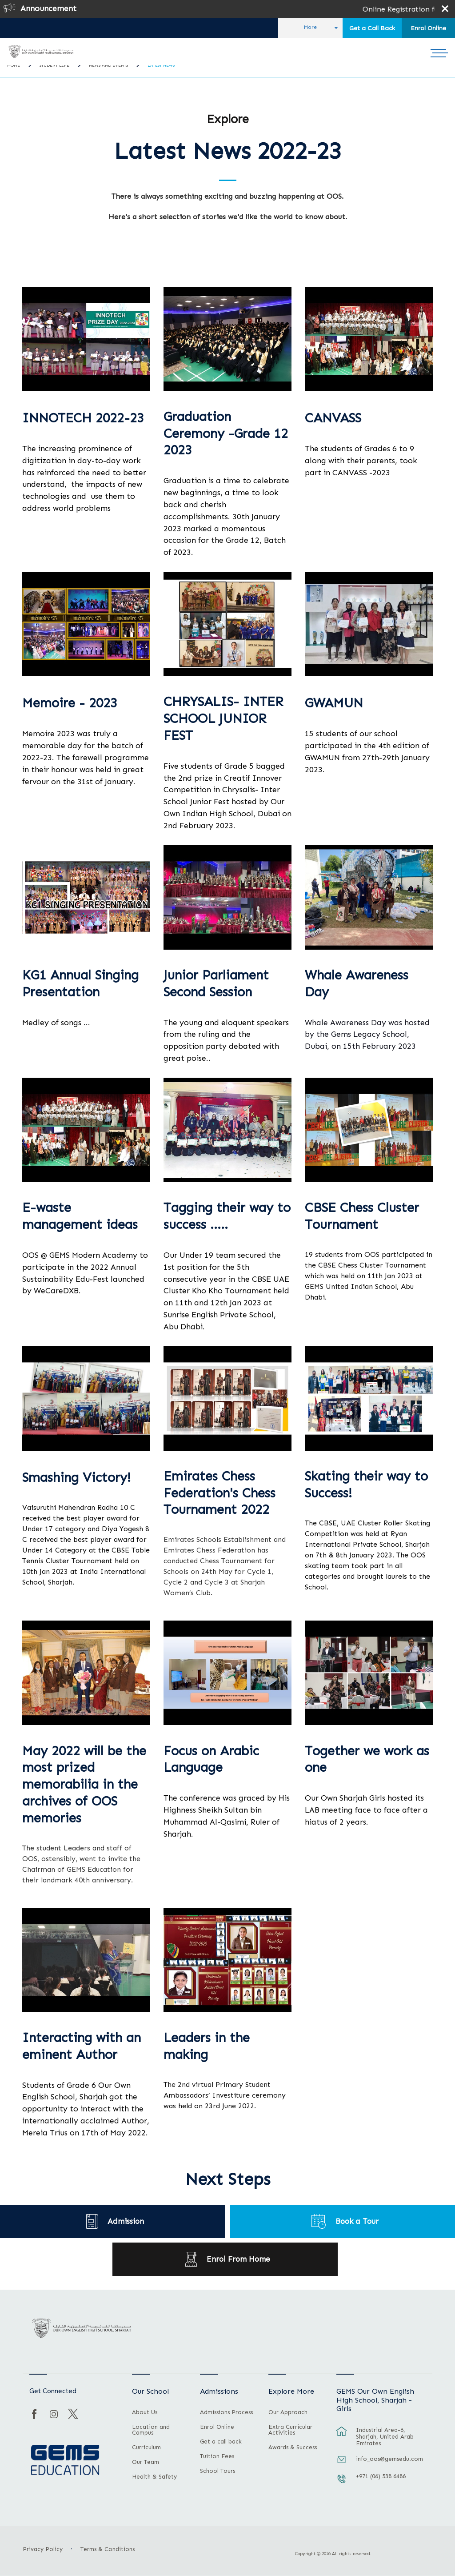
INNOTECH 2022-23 (83, 418)
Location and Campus (151, 2430)
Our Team (145, 2462)
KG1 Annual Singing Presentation (80, 983)
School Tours (217, 2471)
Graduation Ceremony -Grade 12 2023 (226, 433)
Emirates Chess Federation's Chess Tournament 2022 (219, 1493)
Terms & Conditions (107, 2549)
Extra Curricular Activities (290, 2430)
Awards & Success (292, 2447)
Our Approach (287, 2412)
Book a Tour (357, 2221)
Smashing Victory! (76, 1477)
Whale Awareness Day (356, 983)
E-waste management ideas (80, 1216)
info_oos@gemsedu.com (389, 2459)
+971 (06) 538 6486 (381, 2476)
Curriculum (146, 2447)
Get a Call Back (372, 28)
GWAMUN (334, 703)
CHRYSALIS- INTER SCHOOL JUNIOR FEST (223, 718)
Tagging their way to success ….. (227, 1216)
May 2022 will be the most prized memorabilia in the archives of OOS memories (84, 1784)
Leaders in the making (207, 2046)
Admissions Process (226, 2412)
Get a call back (221, 2442)
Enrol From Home (238, 2259)
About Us (144, 2412)
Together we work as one (367, 1759)
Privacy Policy (43, 2549)
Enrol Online (428, 28)
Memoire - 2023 (69, 703)
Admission (126, 2221)
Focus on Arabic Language (211, 1759)
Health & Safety (154, 2477)
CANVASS (333, 418)
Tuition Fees (217, 2456)
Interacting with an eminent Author (81, 2046)
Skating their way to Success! (366, 1485)
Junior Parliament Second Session (216, 983)
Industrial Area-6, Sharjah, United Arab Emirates (385, 2437)
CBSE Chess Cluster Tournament (362, 1216)
